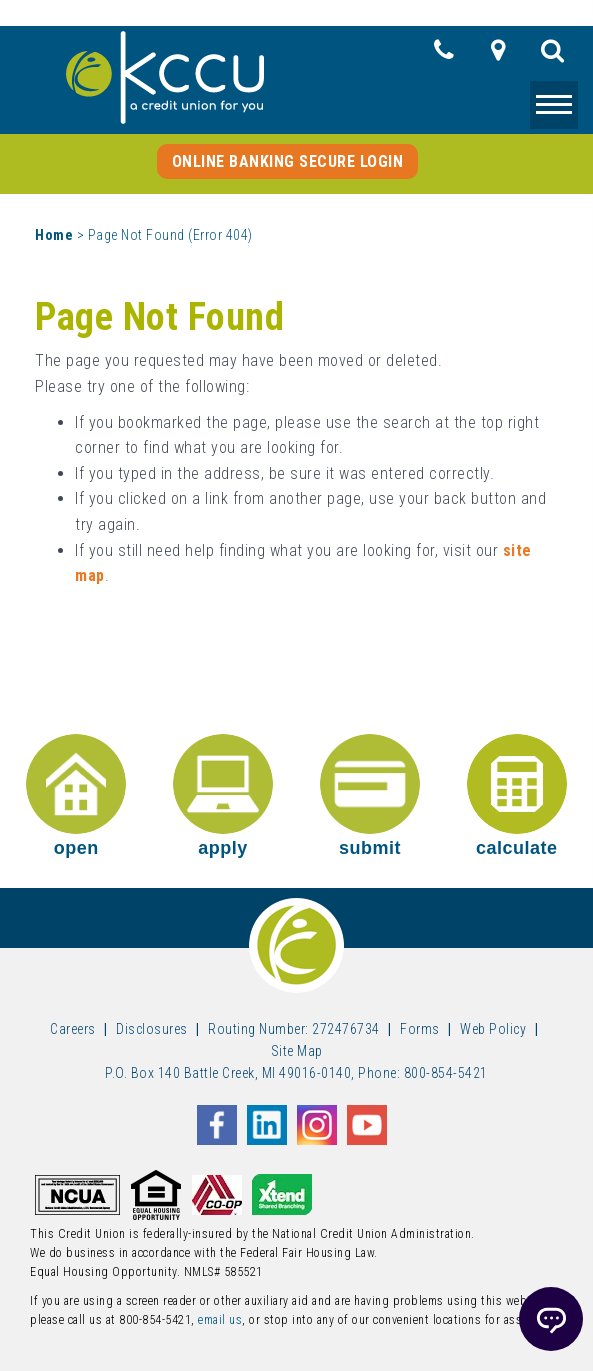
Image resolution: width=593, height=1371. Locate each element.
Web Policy (493, 1029)
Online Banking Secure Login (288, 161)
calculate (517, 796)
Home (54, 235)
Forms (420, 1029)
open (76, 796)
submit (370, 796)
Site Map (297, 1051)
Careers (73, 1029)
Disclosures (152, 1029)
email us (220, 1320)
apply (223, 796)
